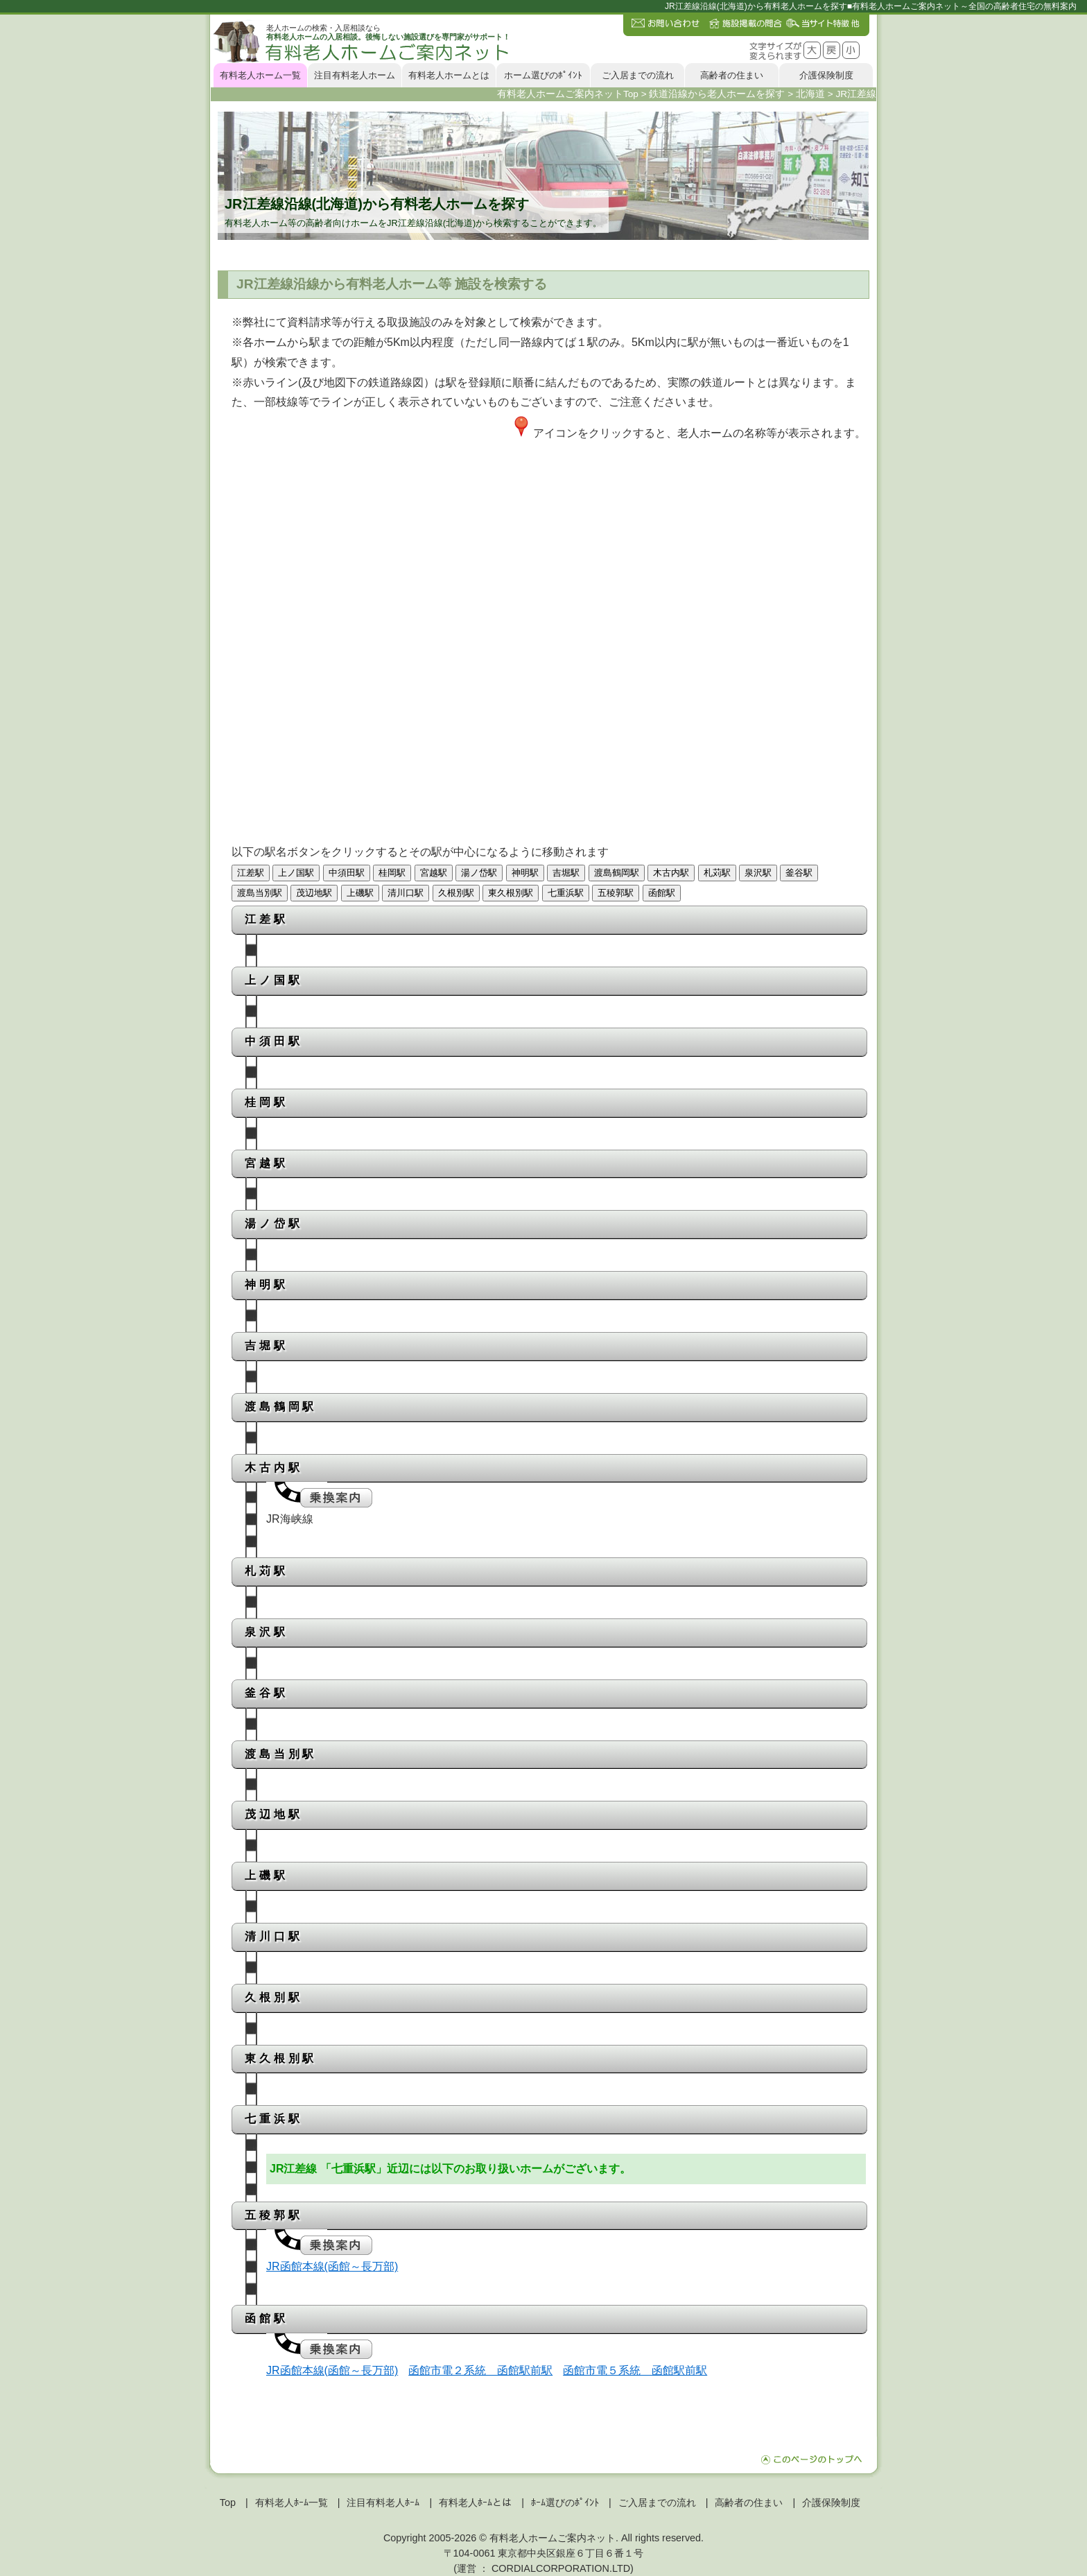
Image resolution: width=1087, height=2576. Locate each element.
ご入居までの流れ (638, 75)
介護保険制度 (826, 75)
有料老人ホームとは (448, 75)
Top (228, 2502)
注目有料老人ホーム (354, 75)
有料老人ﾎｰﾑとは (475, 2502)
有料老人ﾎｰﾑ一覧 (291, 2502)
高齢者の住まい (731, 75)
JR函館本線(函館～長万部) (332, 2266)
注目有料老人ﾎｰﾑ (383, 2502)
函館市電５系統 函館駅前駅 (635, 2370)
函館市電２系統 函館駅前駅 (480, 2370)
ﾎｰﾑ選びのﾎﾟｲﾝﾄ (565, 2502)
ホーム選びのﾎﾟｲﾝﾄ (543, 75)
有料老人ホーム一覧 (260, 75)
